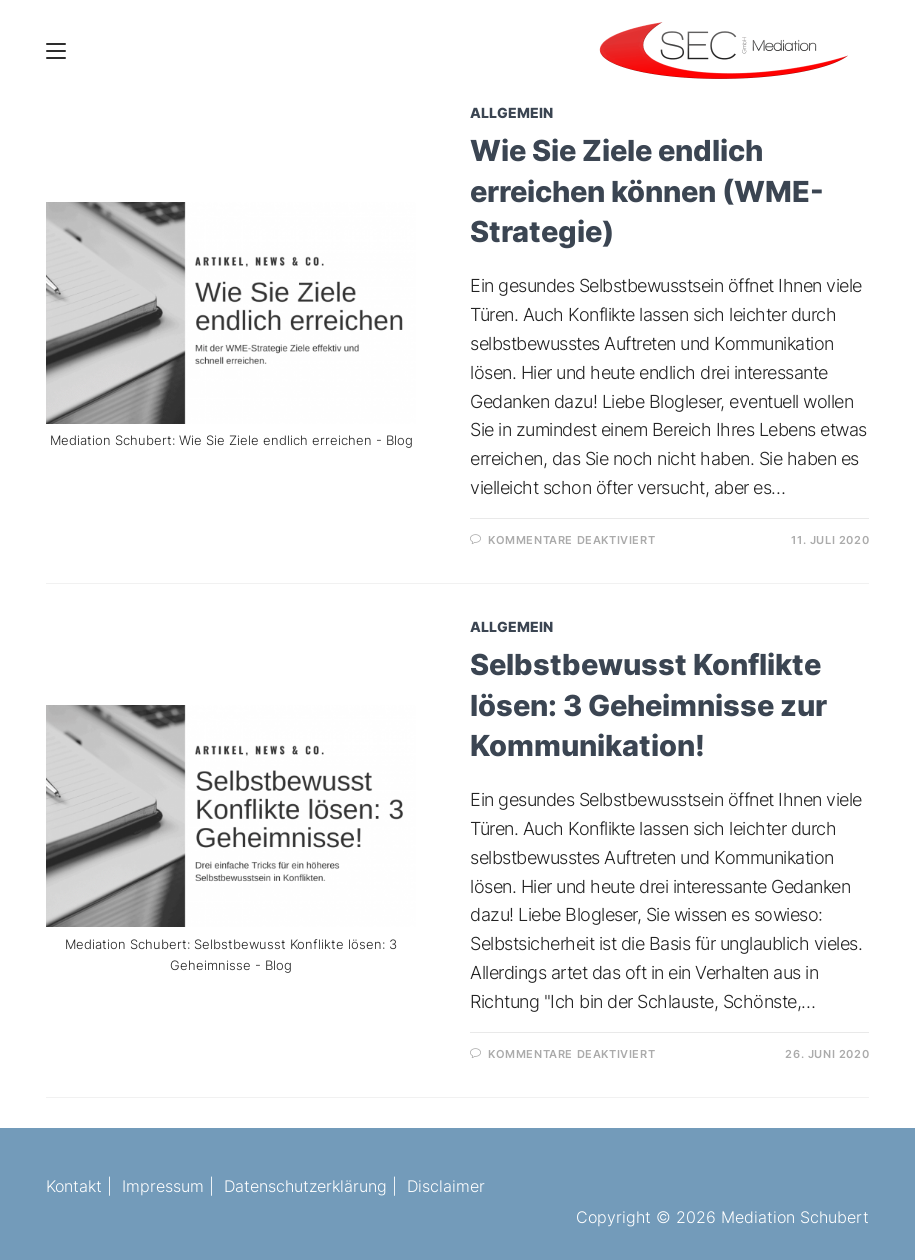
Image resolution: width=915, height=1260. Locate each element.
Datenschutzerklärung (305, 1186)
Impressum (163, 1186)
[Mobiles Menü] (56, 49)
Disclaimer (446, 1186)
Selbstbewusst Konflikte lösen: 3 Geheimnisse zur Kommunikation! (648, 705)
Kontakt (74, 1186)
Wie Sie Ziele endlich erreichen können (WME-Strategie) (647, 191)
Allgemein (511, 112)
